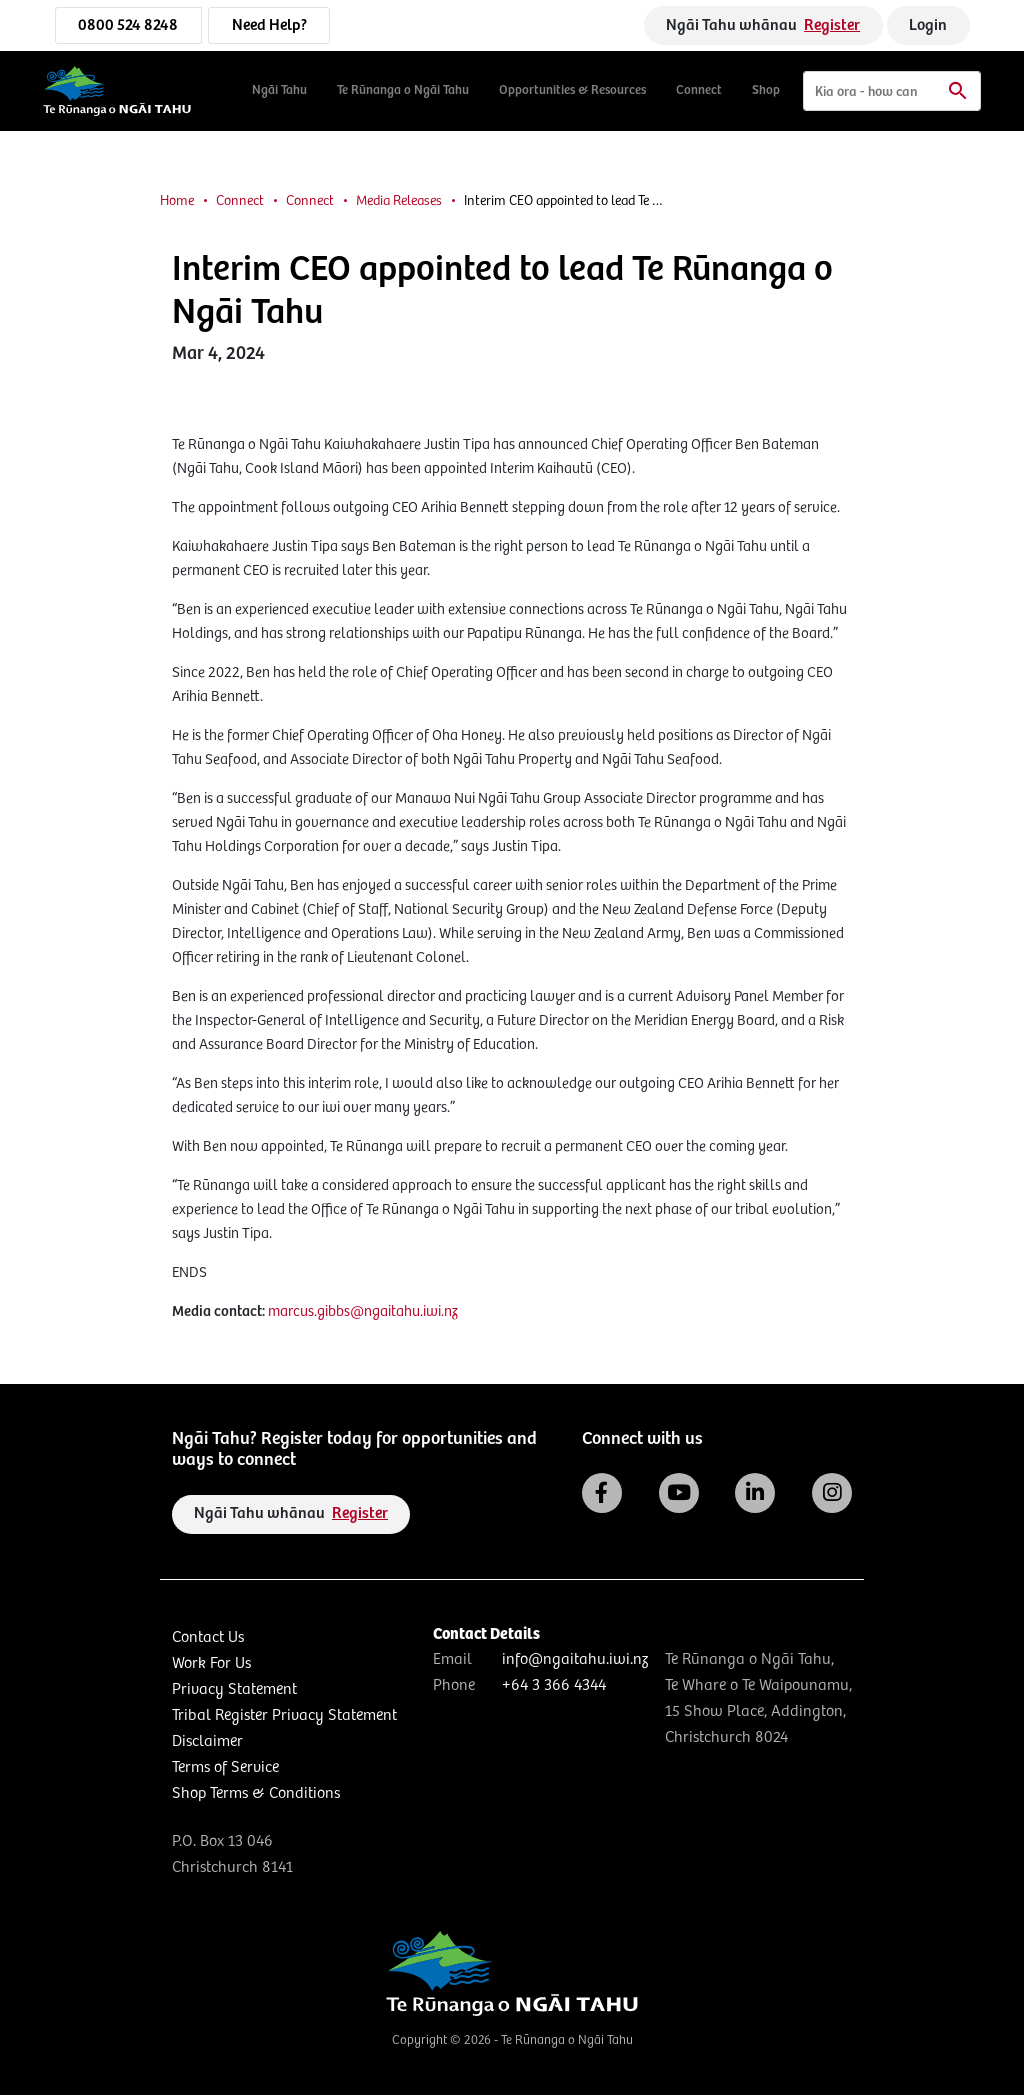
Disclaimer (207, 1741)
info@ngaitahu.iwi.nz (575, 1659)
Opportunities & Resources (572, 90)
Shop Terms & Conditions (256, 1793)
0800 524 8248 (128, 25)
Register (832, 25)
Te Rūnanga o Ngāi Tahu (403, 90)
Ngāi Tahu (279, 90)
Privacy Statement (234, 1689)
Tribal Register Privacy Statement (284, 1715)
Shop (766, 90)
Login (928, 25)
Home (177, 201)
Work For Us (211, 1663)
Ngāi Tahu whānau (763, 25)
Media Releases (399, 201)
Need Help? (269, 25)
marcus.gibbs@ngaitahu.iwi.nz (363, 1311)
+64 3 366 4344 (554, 1685)
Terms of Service (225, 1767)
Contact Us (208, 1637)
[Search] (892, 91)
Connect (699, 90)
